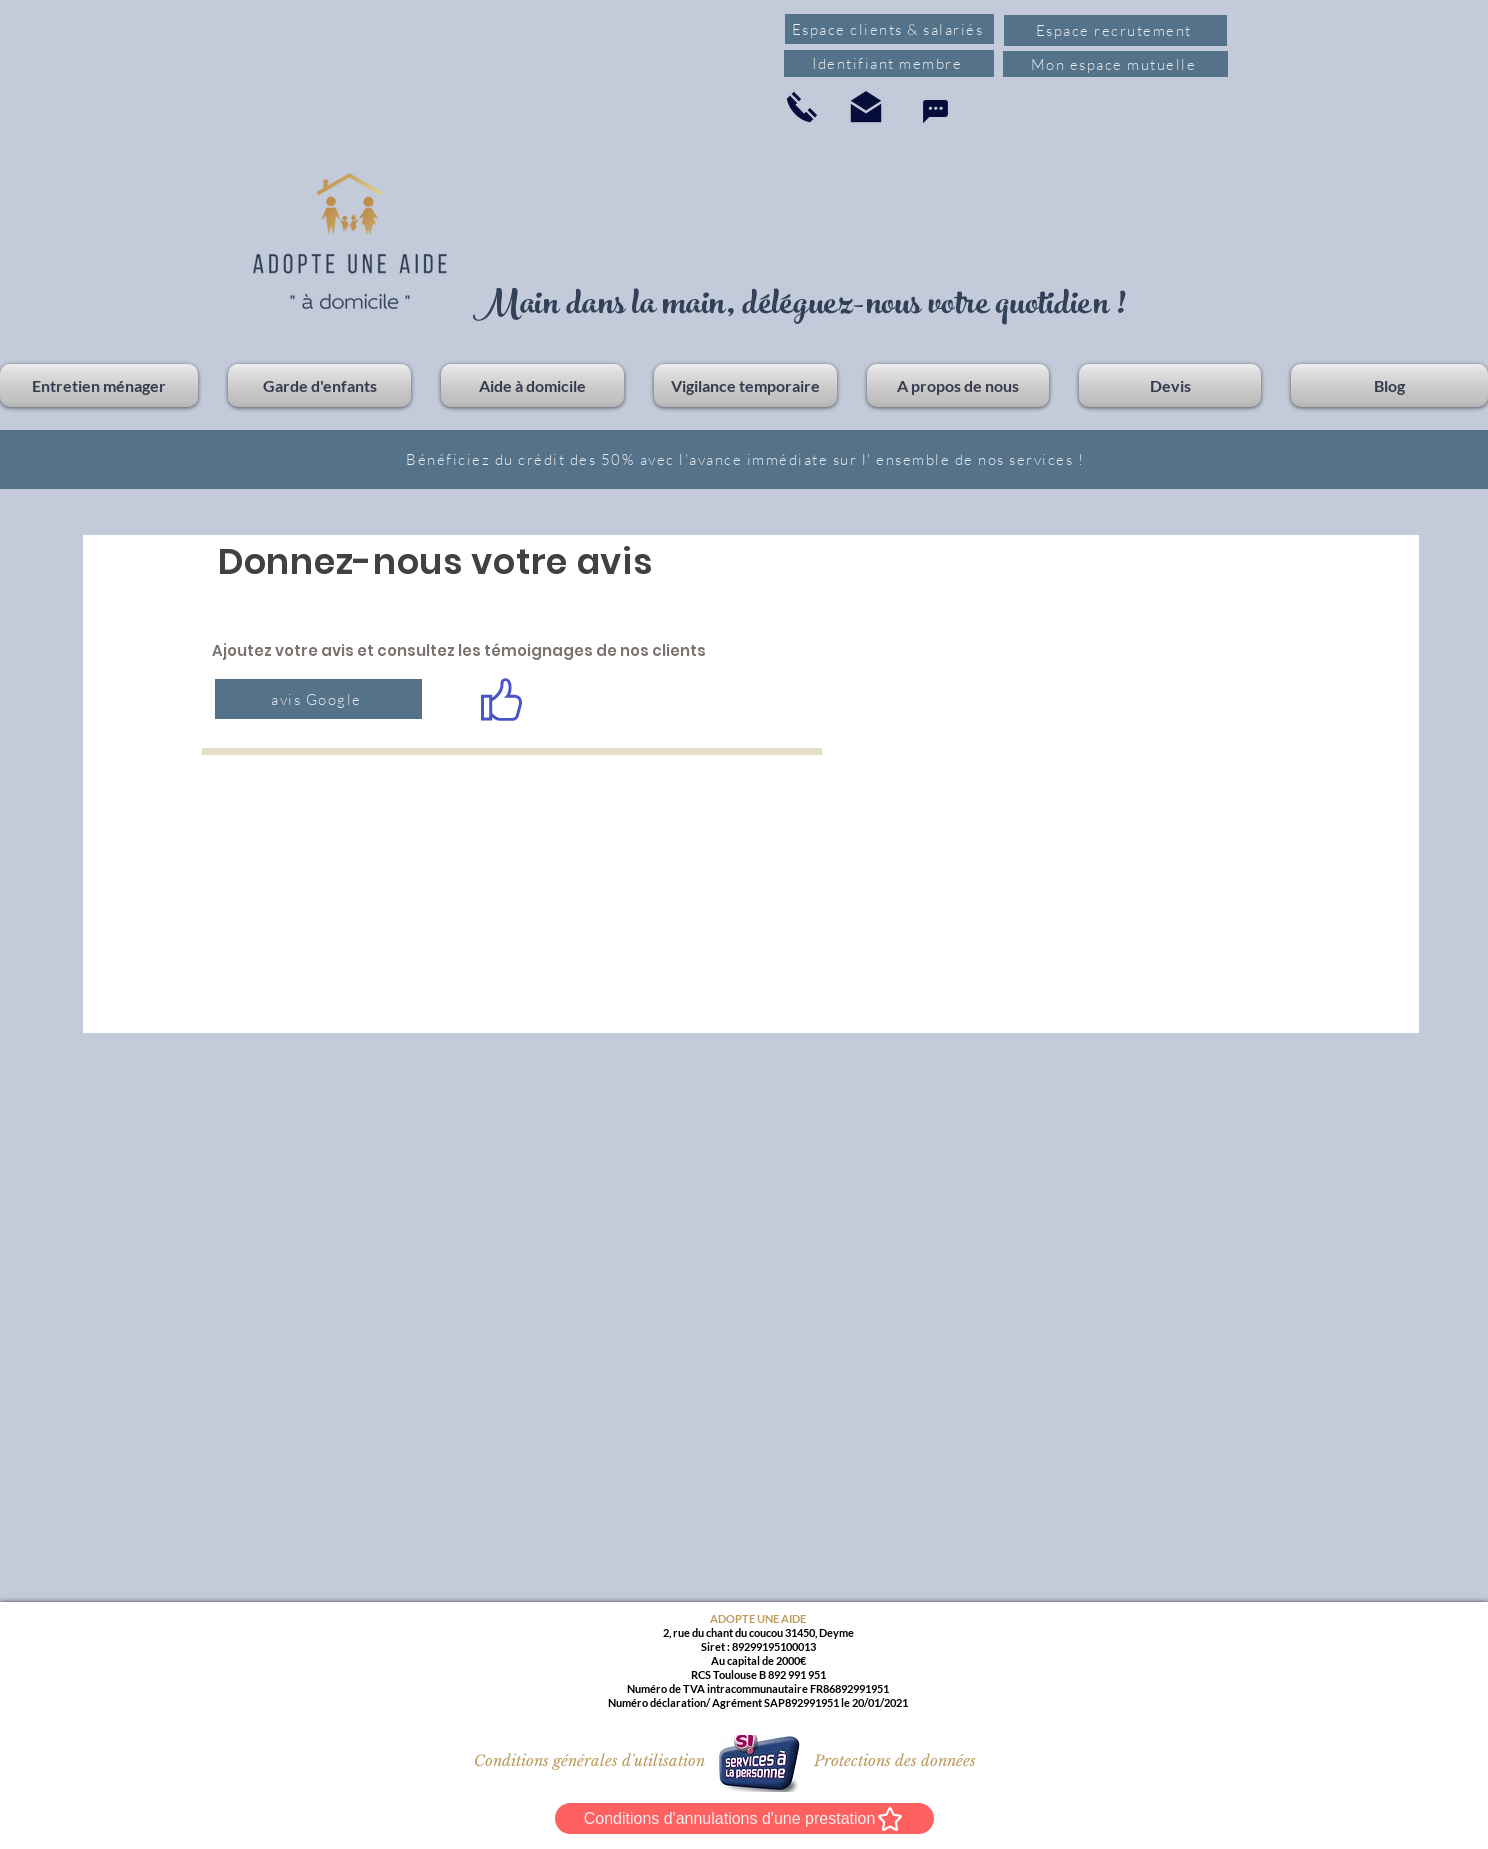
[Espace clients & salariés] (889, 29)
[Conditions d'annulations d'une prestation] (744, 1818)
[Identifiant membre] (889, 63)
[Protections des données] (895, 1760)
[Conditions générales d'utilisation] (589, 1760)
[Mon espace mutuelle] (1115, 64)
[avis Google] (318, 699)
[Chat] (935, 111)
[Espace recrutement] (1115, 30)
